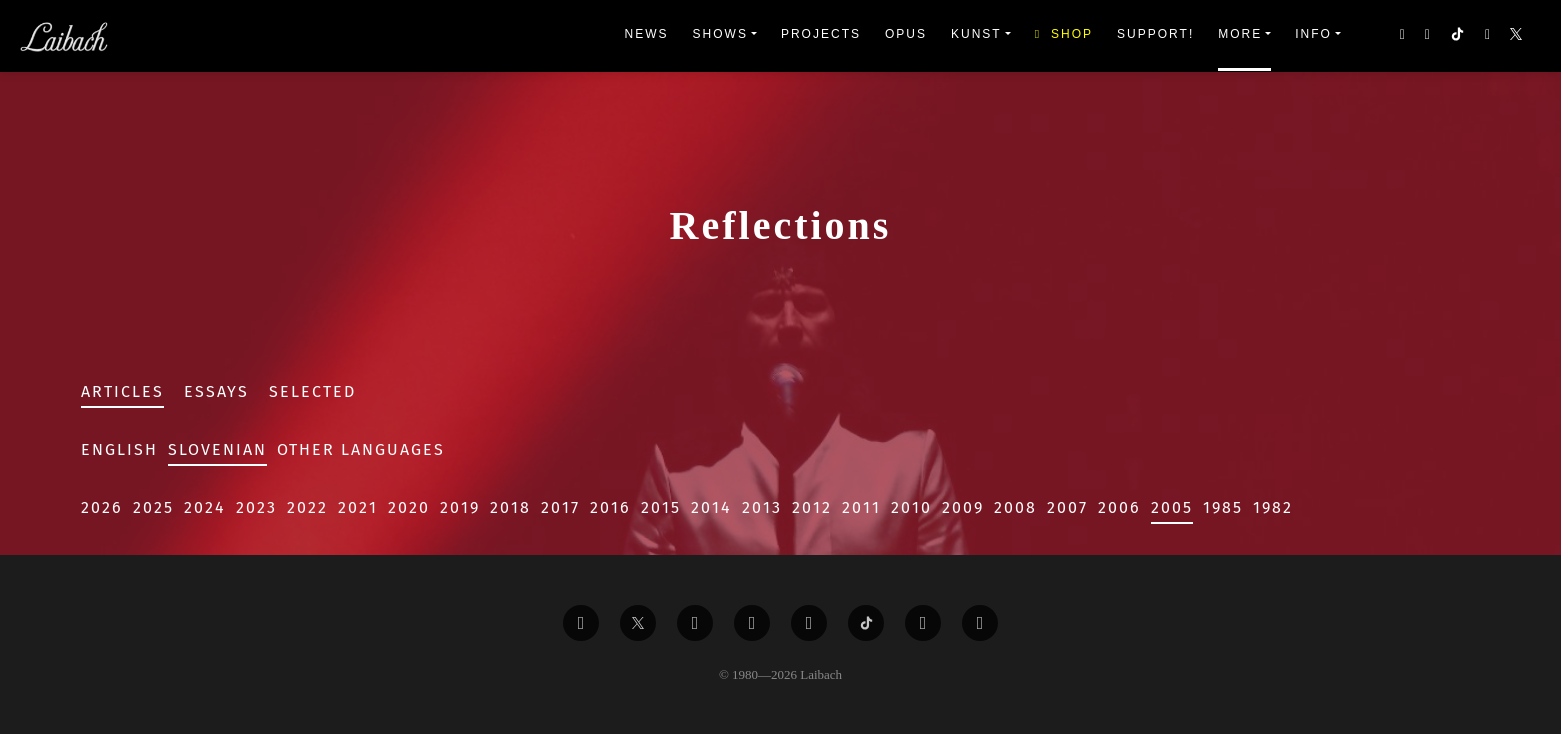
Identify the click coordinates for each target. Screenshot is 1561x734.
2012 (812, 507)
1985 (1223, 507)
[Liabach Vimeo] (695, 623)
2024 (205, 507)
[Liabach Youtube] (752, 623)
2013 (762, 507)
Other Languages (361, 449)
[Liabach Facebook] (581, 623)
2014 (711, 507)
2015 (661, 507)
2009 (963, 507)
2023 (256, 507)
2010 (911, 507)
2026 (102, 507)
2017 (560, 507)
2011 (861, 507)
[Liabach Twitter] (638, 623)
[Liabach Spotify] (923, 623)
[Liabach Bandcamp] (980, 623)
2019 (460, 507)
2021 (358, 507)
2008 (1015, 507)
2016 (610, 507)
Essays (216, 391)
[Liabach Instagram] (809, 623)
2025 (153, 507)
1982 (1273, 507)
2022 (307, 507)
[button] (1518, 36)
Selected (312, 391)
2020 (409, 507)
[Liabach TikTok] (866, 623)
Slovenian (217, 449)
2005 (1172, 507)
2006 (1119, 507)
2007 (1067, 507)
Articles (122, 391)
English (119, 449)
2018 (510, 507)
